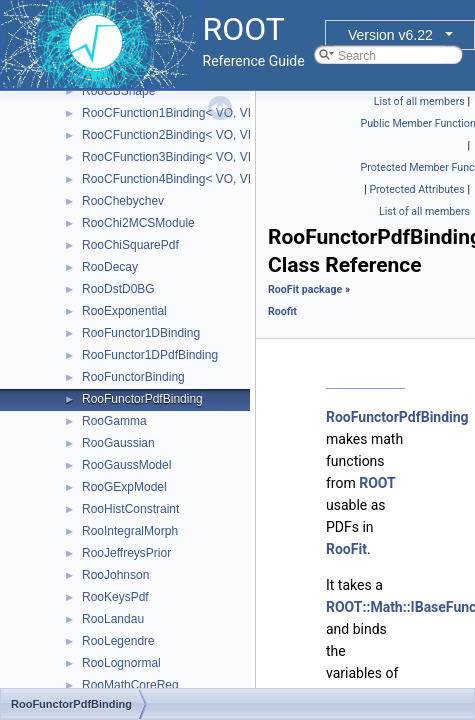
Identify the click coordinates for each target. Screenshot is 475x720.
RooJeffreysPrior (126, 553)
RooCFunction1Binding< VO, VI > (171, 113)
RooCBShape (118, 91)
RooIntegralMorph (130, 531)
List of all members (419, 101)
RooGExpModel (124, 487)
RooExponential (124, 311)
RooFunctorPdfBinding (142, 399)
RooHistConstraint (130, 509)
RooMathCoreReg (130, 685)
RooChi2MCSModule (138, 223)
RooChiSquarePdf (130, 245)
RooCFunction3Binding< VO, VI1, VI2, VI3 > (199, 157)
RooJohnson (115, 575)
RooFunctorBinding (133, 377)
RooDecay (110, 267)
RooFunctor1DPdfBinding (150, 355)
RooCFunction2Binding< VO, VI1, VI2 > (187, 135)
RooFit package (305, 289)
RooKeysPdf (115, 597)
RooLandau (113, 619)
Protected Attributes (416, 189)
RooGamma (114, 421)
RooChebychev (123, 201)
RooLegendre (118, 641)
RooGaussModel (126, 465)
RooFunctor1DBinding (141, 333)
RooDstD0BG (118, 289)
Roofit (282, 311)
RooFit (346, 549)
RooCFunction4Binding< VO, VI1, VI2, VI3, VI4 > (212, 179)
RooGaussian (118, 443)
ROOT (377, 483)
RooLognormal (121, 663)
